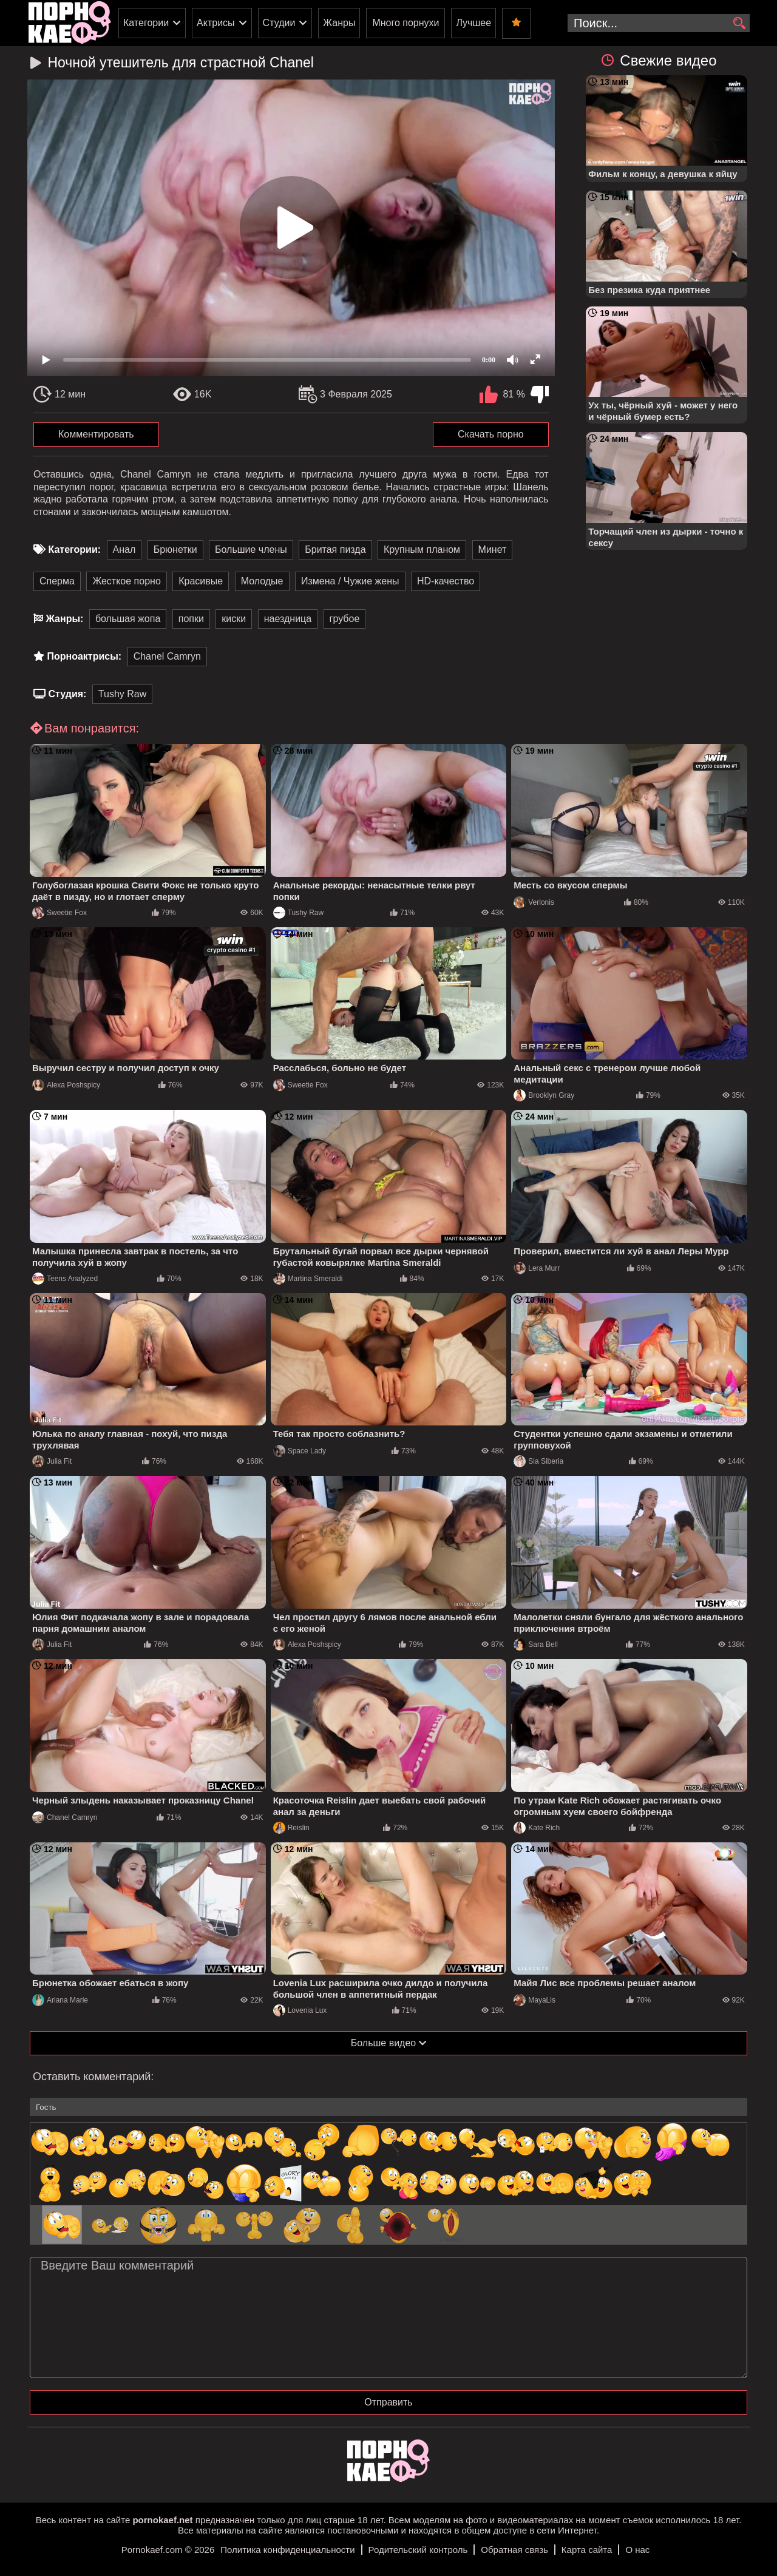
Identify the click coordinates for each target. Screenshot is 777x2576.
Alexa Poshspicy (66, 1085)
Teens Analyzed (65, 1279)
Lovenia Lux (300, 2010)
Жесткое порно (126, 581)
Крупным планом (422, 549)
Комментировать (96, 434)
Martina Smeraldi (308, 1279)
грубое (345, 619)
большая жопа (127, 619)
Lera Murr (537, 1268)
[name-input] (388, 2107)
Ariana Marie (60, 2000)
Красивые (200, 581)
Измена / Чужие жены (350, 581)
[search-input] (659, 23)
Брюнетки (175, 549)
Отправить (388, 2402)
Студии (279, 23)
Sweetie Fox (59, 913)
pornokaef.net (162, 2520)
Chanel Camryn (167, 656)
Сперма (57, 581)
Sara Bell (536, 1644)
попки (191, 619)
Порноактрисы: (84, 656)
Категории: (74, 549)
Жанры (339, 23)
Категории (146, 23)
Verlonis (534, 902)
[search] (739, 24)
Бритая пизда (335, 549)
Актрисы (216, 23)
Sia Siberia (538, 1461)
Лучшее (473, 23)
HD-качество (445, 581)
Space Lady (299, 1451)
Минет (492, 549)
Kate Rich (537, 1828)
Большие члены (251, 549)
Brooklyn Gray (544, 1095)
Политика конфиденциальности (287, 2549)
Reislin (291, 1828)
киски (234, 619)
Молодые (262, 581)
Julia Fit (52, 1461)
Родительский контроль (418, 2549)
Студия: (67, 694)
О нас (637, 2549)
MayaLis (534, 2000)
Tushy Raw (122, 694)
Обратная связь (514, 2549)
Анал (124, 549)
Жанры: (64, 619)
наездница (287, 619)
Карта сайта (587, 2549)
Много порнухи (405, 23)
